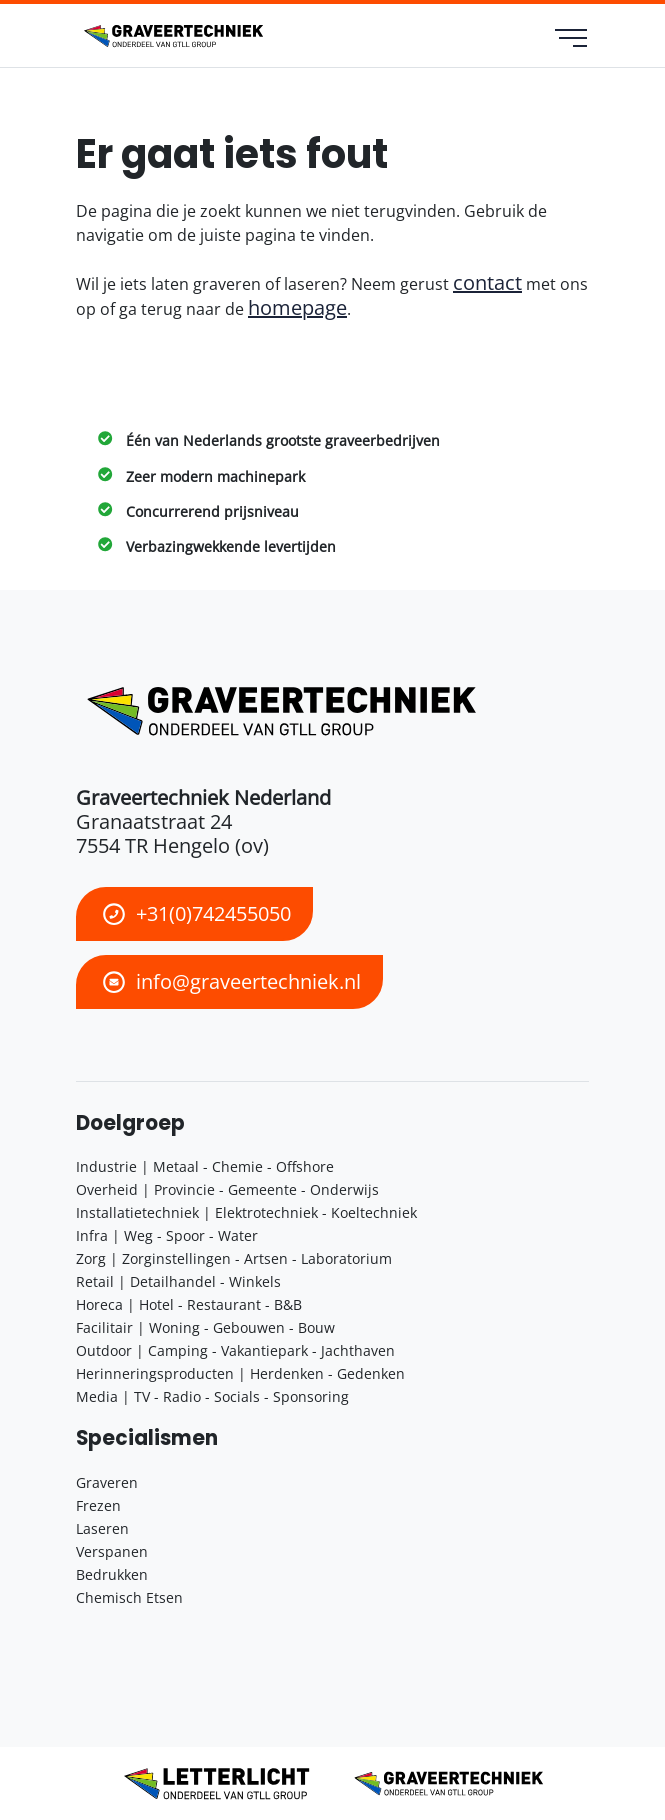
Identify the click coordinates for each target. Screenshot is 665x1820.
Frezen (98, 1505)
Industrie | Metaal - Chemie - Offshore (205, 1166)
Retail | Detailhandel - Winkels (178, 1281)
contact (487, 282)
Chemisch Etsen (129, 1597)
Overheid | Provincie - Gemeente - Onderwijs (227, 1189)
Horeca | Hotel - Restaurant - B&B (189, 1304)
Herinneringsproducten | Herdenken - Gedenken (240, 1373)
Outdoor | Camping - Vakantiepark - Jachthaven (235, 1350)
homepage (297, 307)
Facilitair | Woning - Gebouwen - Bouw (205, 1327)
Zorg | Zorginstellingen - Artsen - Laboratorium (234, 1258)
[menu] (572, 40)
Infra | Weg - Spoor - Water (167, 1235)
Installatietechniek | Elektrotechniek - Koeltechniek (246, 1212)
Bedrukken (112, 1574)
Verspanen (112, 1551)
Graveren (107, 1482)
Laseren (102, 1528)
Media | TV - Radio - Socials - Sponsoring (212, 1396)
